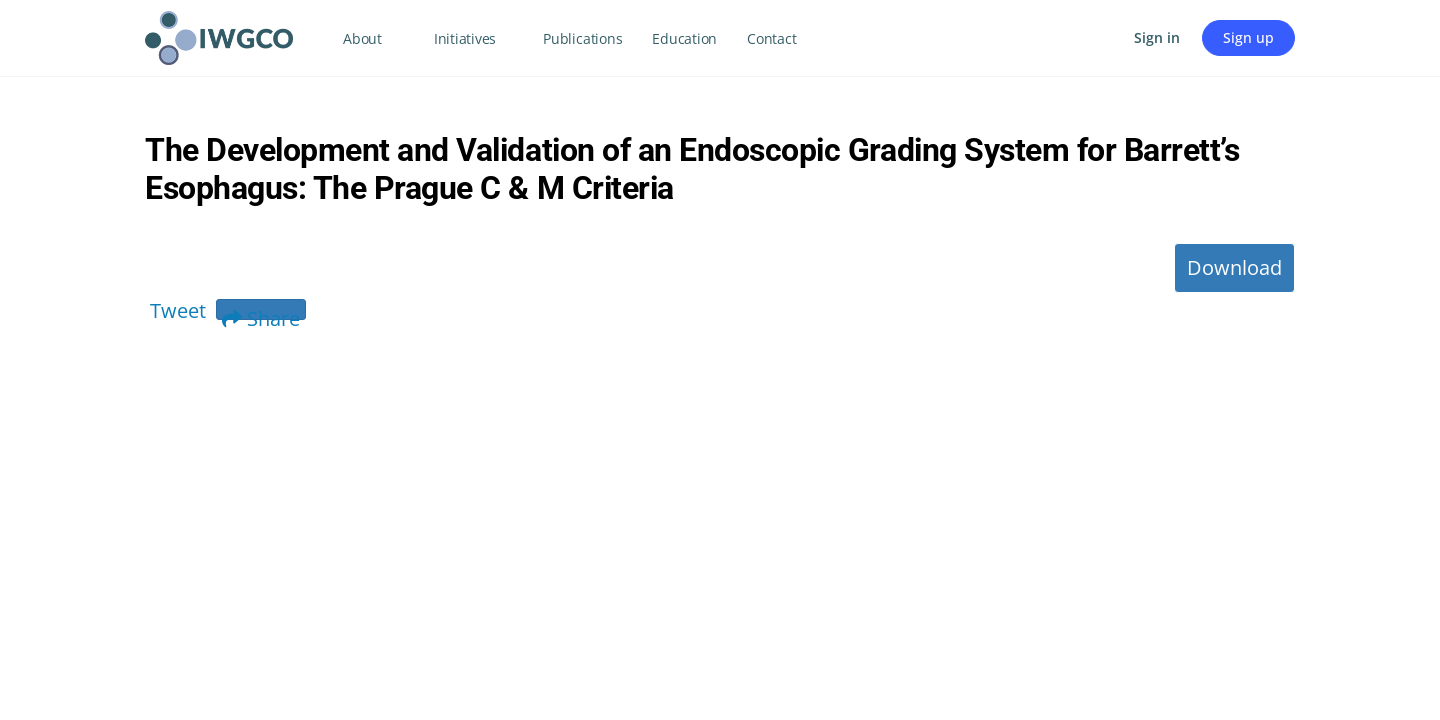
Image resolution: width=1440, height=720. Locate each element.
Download (1234, 267)
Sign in (1157, 37)
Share (261, 312)
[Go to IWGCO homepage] (219, 34)
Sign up (1248, 37)
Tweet (178, 310)
